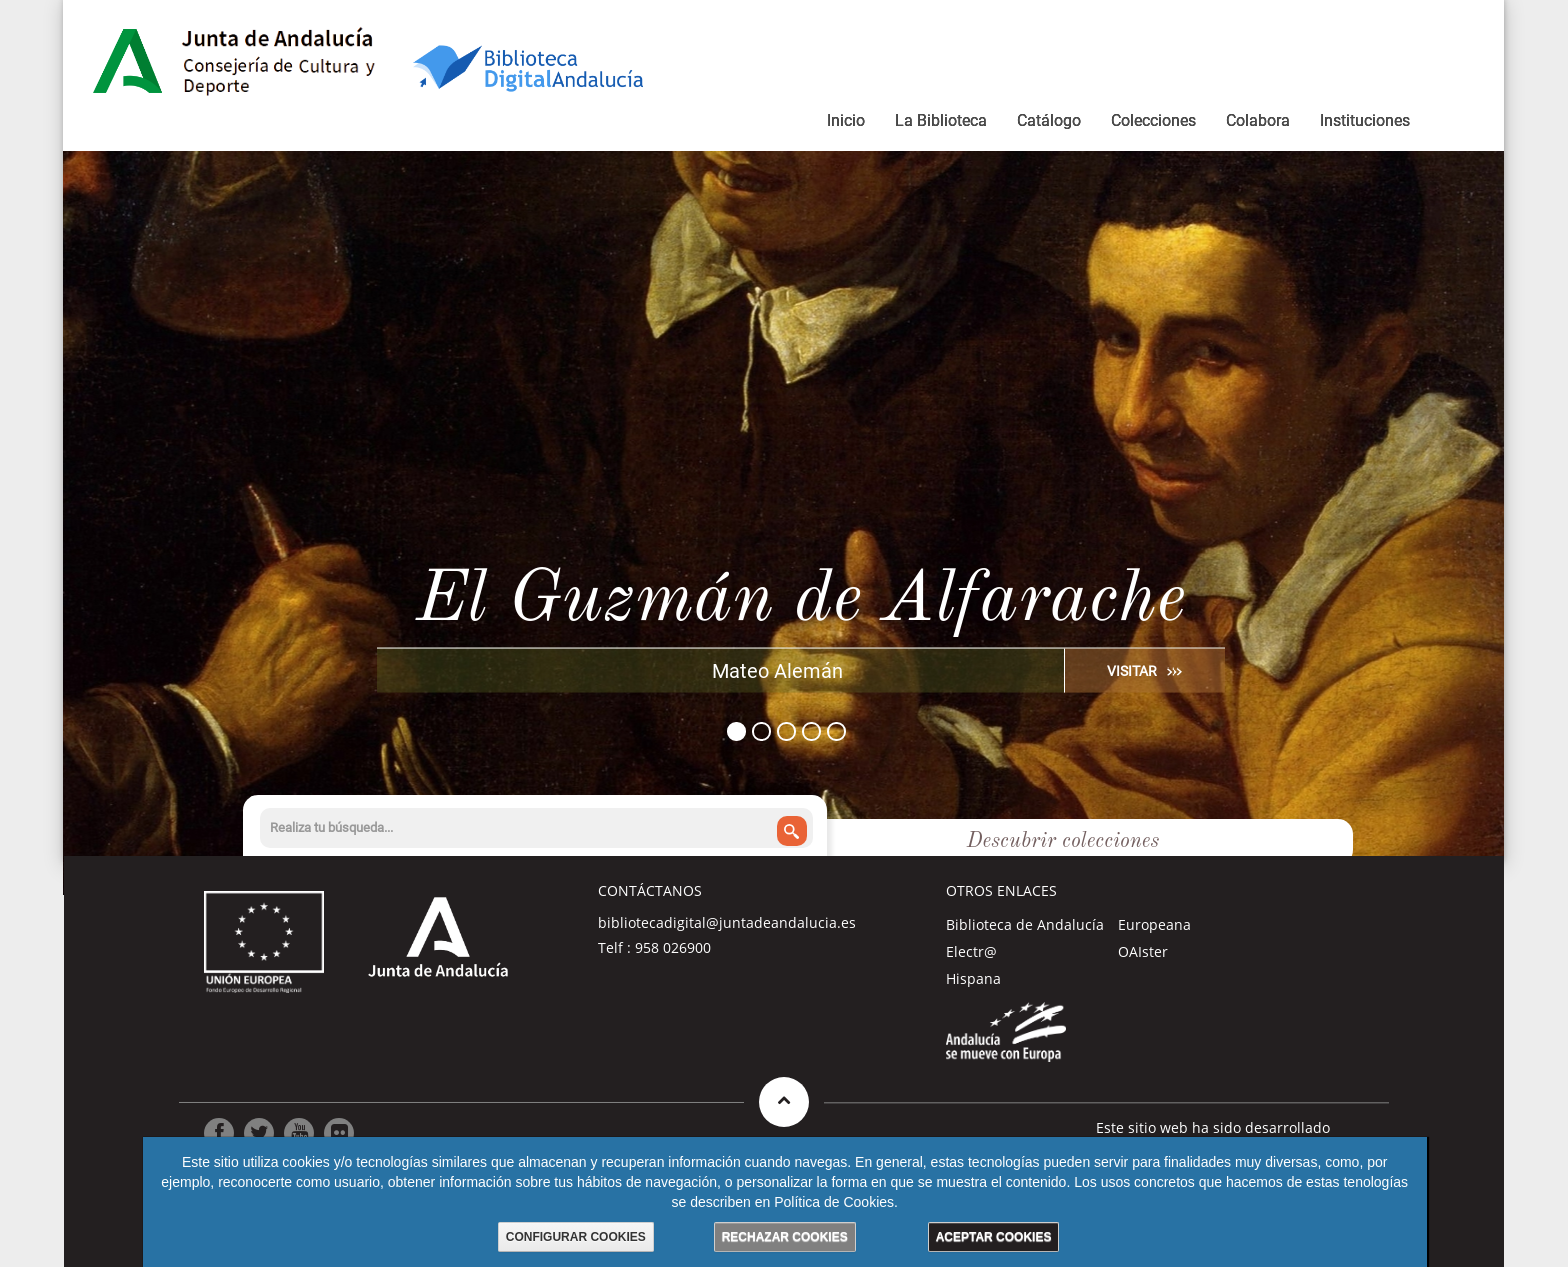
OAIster (1143, 951)
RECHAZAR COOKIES (785, 1237)
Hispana (973, 978)
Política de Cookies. (836, 1202)
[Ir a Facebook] (219, 1133)
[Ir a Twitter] (259, 1133)
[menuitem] (846, 124)
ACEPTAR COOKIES (994, 1237)
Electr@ (971, 951)
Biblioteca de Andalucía (1025, 924)
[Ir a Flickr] (339, 1133)
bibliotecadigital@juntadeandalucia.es (727, 922)
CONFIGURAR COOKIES (576, 1237)
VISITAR (1132, 670)
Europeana (1154, 924)
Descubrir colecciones (1063, 842)
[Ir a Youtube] (299, 1133)
